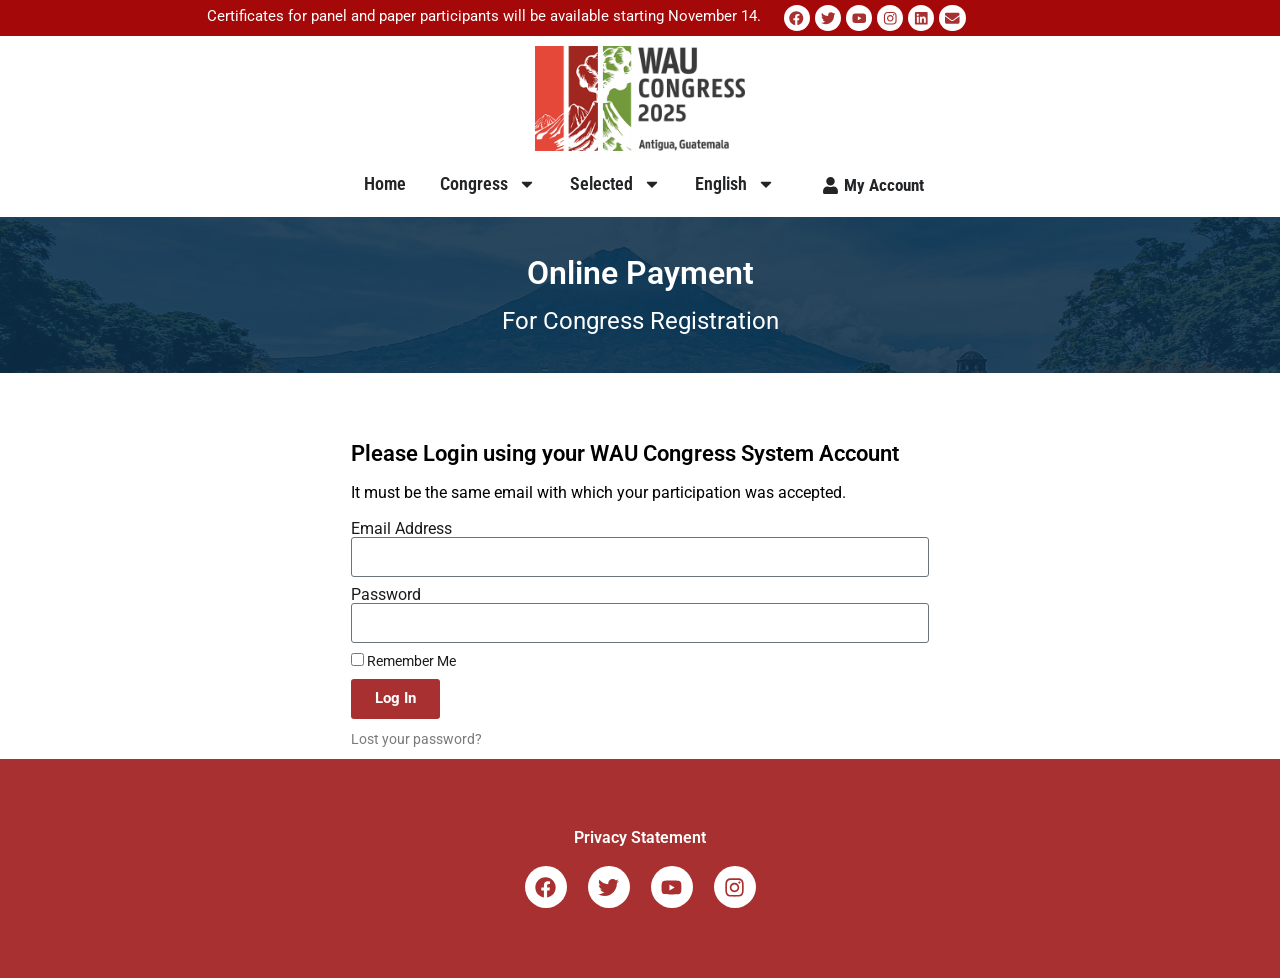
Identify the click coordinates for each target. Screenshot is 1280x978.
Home (385, 182)
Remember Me (403, 660)
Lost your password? (416, 738)
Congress (488, 183)
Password (386, 594)
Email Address (401, 528)
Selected (615, 183)
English (735, 183)
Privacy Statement (640, 836)
